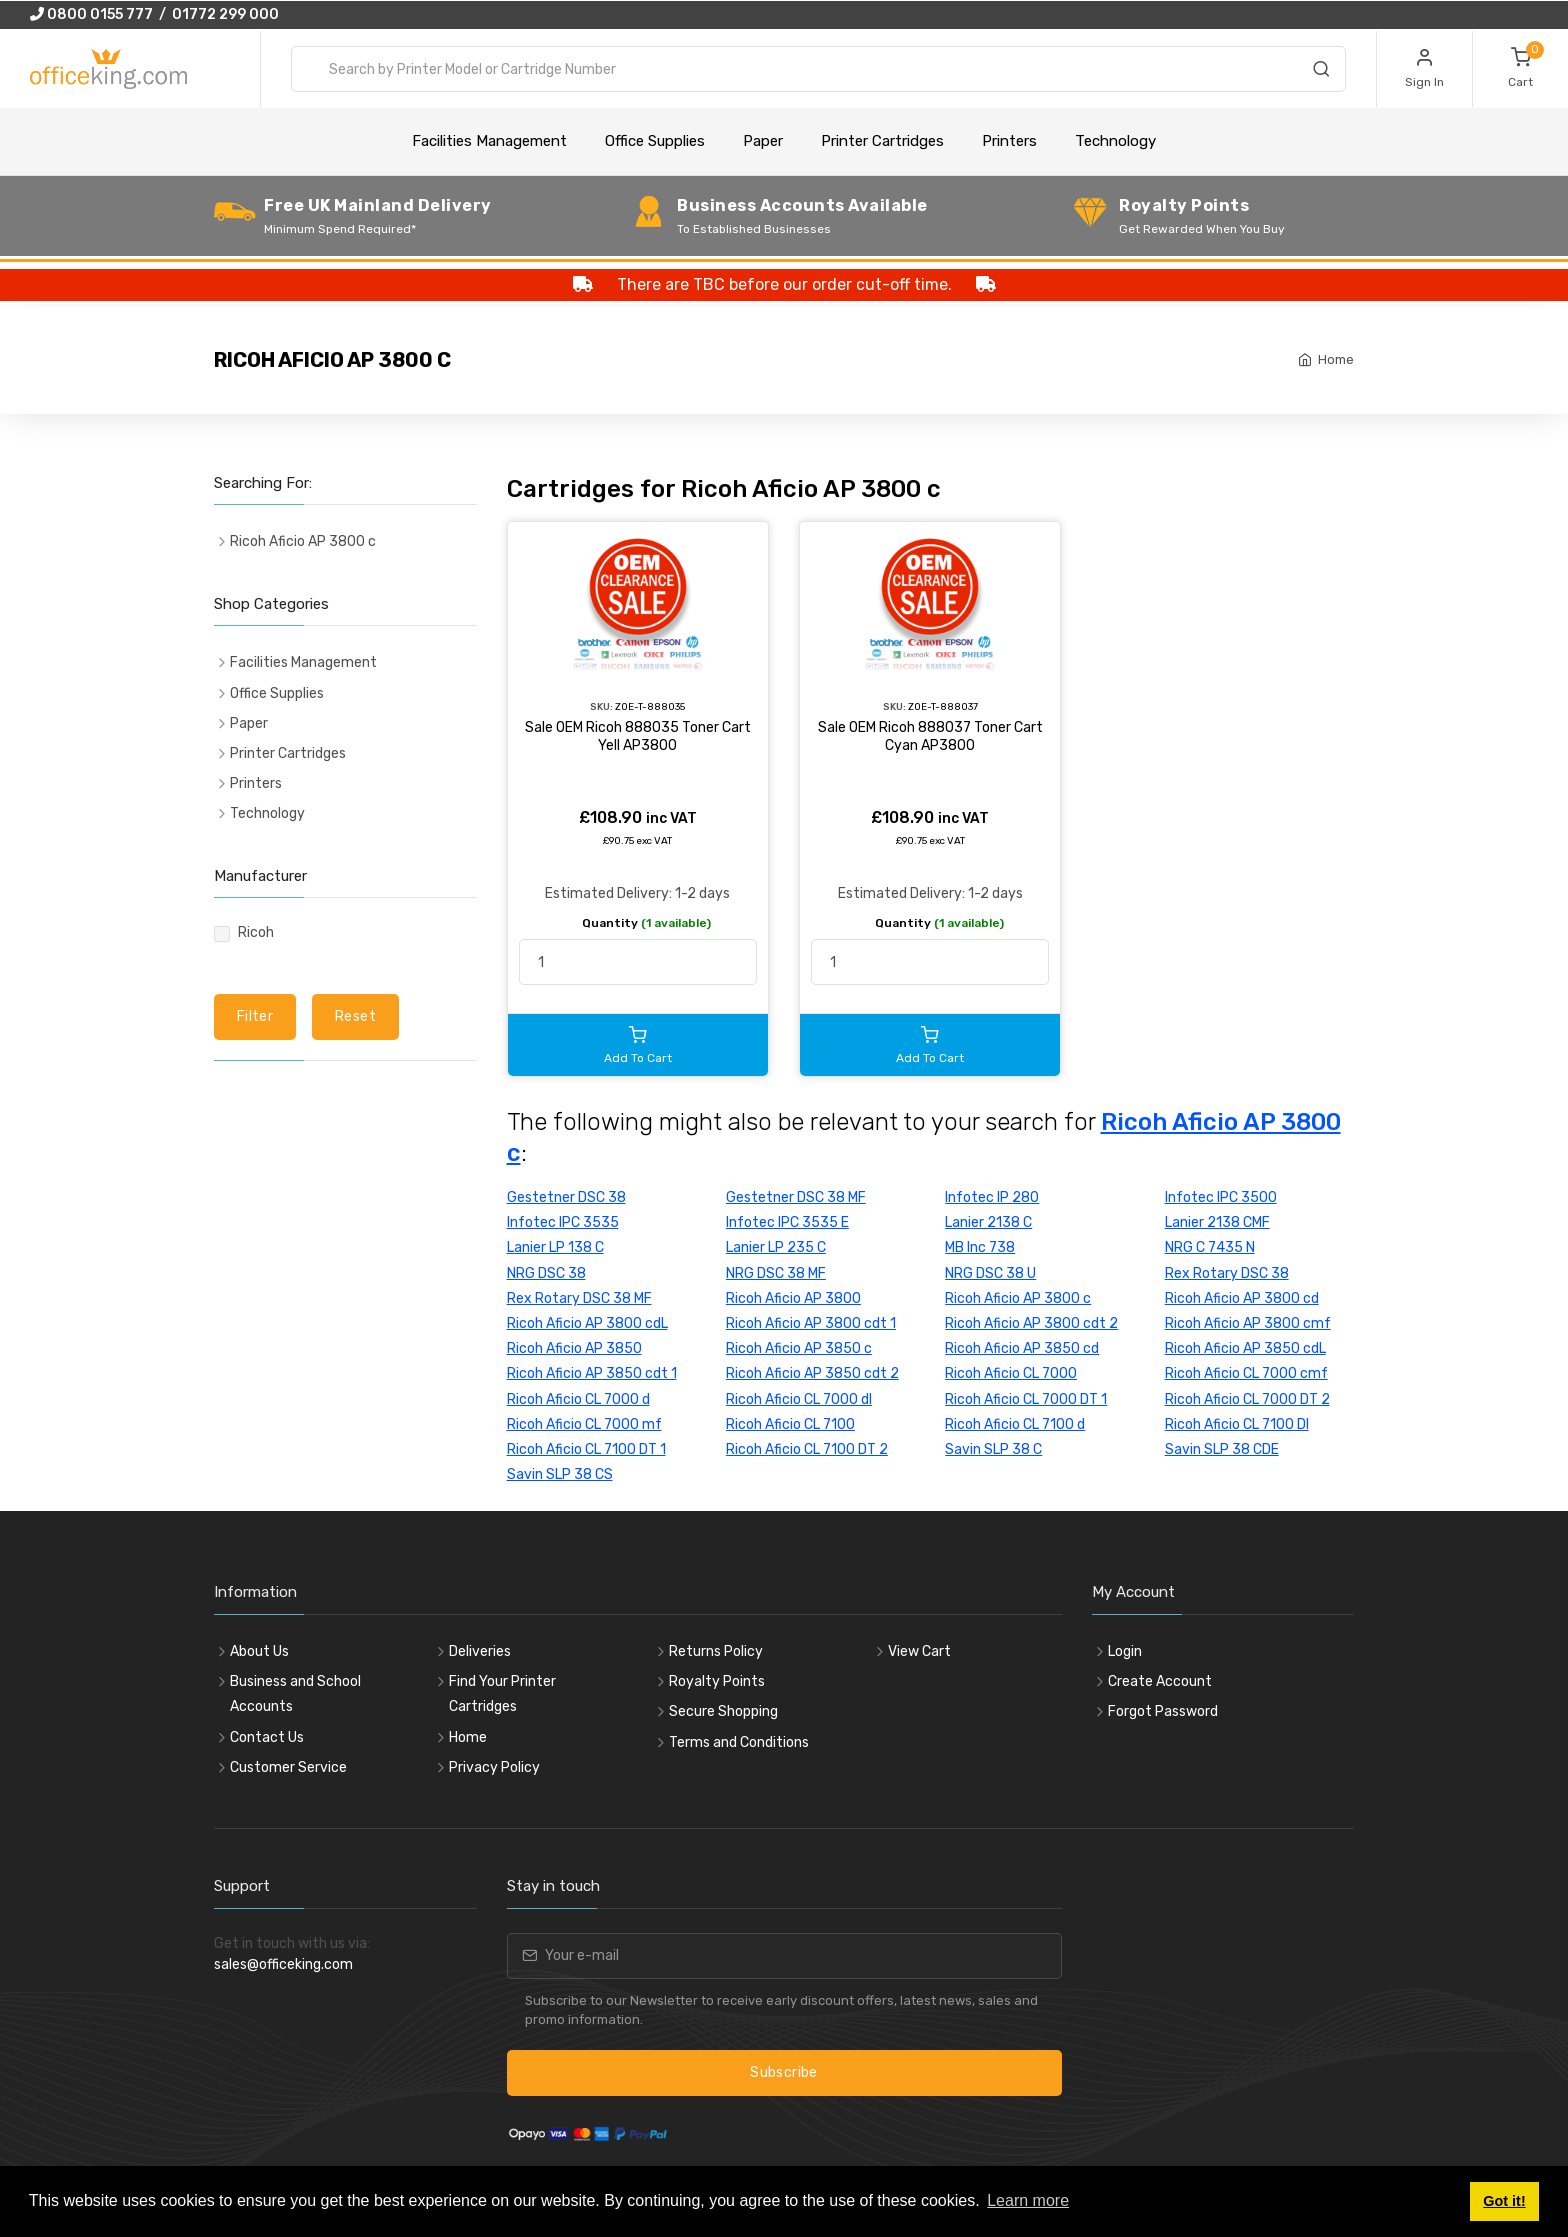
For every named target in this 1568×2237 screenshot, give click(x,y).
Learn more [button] (1028, 2200)
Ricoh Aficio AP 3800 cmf (1248, 1323)
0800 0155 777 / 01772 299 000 (154, 14)
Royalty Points (717, 1681)
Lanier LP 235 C (776, 1247)
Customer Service (288, 1767)
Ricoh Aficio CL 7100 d (1015, 1424)
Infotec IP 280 (992, 1197)
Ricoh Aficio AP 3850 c (799, 1348)
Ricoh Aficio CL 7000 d (578, 1399)
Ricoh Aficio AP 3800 (793, 1298)
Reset (355, 1016)
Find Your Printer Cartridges (502, 1694)
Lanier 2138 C (988, 1222)
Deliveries (480, 1651)
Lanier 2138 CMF (1217, 1222)
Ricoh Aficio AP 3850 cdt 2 (812, 1373)
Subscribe (783, 2072)
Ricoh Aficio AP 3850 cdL (1245, 1348)
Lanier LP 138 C (555, 1247)
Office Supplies (655, 141)
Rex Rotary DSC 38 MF (579, 1298)
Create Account (1160, 1681)
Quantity (646, 923)
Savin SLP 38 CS (560, 1474)
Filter (255, 1016)
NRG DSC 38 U (990, 1273)
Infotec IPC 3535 (563, 1222)
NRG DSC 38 (546, 1273)
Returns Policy (716, 1651)
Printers (1009, 141)
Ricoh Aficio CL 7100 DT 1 (586, 1449)
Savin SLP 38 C (993, 1449)
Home (1336, 359)
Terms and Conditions (739, 1742)
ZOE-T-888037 (943, 706)
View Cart (919, 1651)
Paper (763, 141)
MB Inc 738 (980, 1247)
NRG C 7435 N (1210, 1247)
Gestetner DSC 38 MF (796, 1197)
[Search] (1321, 72)
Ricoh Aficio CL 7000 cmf (1246, 1373)
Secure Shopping (723, 1711)
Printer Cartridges (882, 141)
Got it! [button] (1504, 2201)
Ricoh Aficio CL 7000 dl (799, 1399)
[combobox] (818, 69)
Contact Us (267, 1737)
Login (1125, 1651)
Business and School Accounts (295, 1694)
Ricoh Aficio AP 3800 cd (1242, 1298)
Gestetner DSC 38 (566, 1197)
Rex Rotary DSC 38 (1227, 1273)
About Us (259, 1651)
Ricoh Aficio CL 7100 (790, 1424)
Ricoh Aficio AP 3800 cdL (587, 1323)
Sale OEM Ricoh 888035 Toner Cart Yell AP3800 (638, 736)
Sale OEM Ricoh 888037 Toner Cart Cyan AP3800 (930, 736)
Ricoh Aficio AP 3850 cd (1022, 1348)
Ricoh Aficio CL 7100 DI (1237, 1424)
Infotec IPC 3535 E (787, 1222)
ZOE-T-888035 (650, 706)
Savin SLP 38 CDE (1222, 1449)
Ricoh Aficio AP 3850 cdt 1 (592, 1373)
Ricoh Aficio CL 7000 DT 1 (1026, 1399)
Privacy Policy (494, 1767)
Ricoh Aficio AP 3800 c (1018, 1298)
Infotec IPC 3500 (1221, 1197)
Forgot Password (1163, 1711)
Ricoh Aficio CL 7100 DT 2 (807, 1449)
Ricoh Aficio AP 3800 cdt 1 (811, 1323)
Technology (1115, 141)
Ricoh (256, 932)
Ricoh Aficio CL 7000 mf (584, 1424)
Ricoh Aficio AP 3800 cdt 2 (1031, 1323)
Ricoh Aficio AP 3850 (574, 1348)
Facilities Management (489, 141)
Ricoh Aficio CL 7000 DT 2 (1247, 1399)
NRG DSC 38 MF (776, 1273)
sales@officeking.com (283, 1964)
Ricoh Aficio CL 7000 (1011, 1373)
